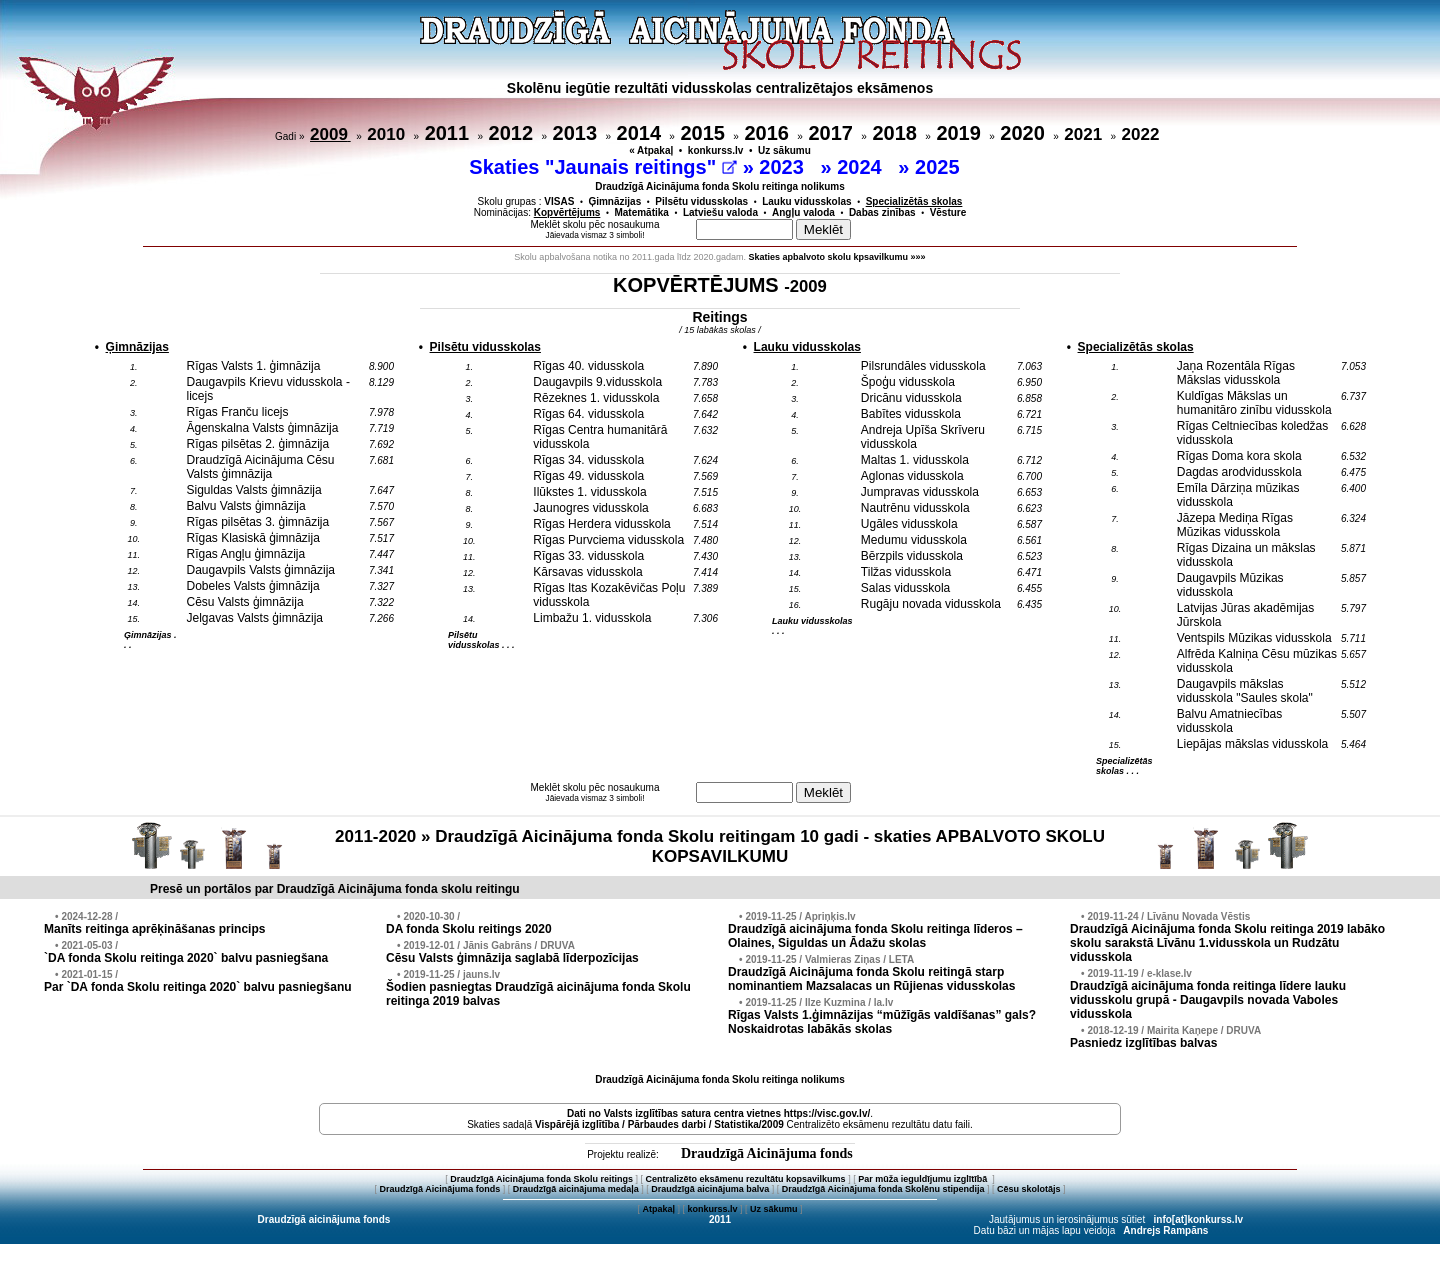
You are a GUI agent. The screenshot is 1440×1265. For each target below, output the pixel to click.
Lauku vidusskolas (806, 201)
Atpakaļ (658, 1209)
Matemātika (641, 212)
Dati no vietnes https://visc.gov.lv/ (718, 1113)
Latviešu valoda (720, 212)
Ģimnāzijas (614, 201)
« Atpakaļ (651, 150)
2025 (940, 167)
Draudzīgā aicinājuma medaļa (576, 1189)
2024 (862, 167)
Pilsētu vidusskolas (701, 201)
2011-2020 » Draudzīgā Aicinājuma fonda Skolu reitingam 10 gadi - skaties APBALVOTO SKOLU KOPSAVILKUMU (720, 846)
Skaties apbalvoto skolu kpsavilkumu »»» (837, 257)
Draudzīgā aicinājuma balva (710, 1189)
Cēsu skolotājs (1029, 1189)
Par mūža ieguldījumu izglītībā (924, 1179)
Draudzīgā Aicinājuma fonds (767, 1153)
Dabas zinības (882, 212)
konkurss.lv (716, 150)
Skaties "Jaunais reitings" (603, 167)
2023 (784, 167)
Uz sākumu (784, 150)
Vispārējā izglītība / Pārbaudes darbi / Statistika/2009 (659, 1124)
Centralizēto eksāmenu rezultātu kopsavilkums (746, 1179)
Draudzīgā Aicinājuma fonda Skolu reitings (541, 1179)
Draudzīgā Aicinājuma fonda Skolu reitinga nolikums (720, 186)
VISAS (559, 201)
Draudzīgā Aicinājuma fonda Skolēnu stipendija (883, 1189)
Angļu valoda (803, 212)
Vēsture (948, 212)
